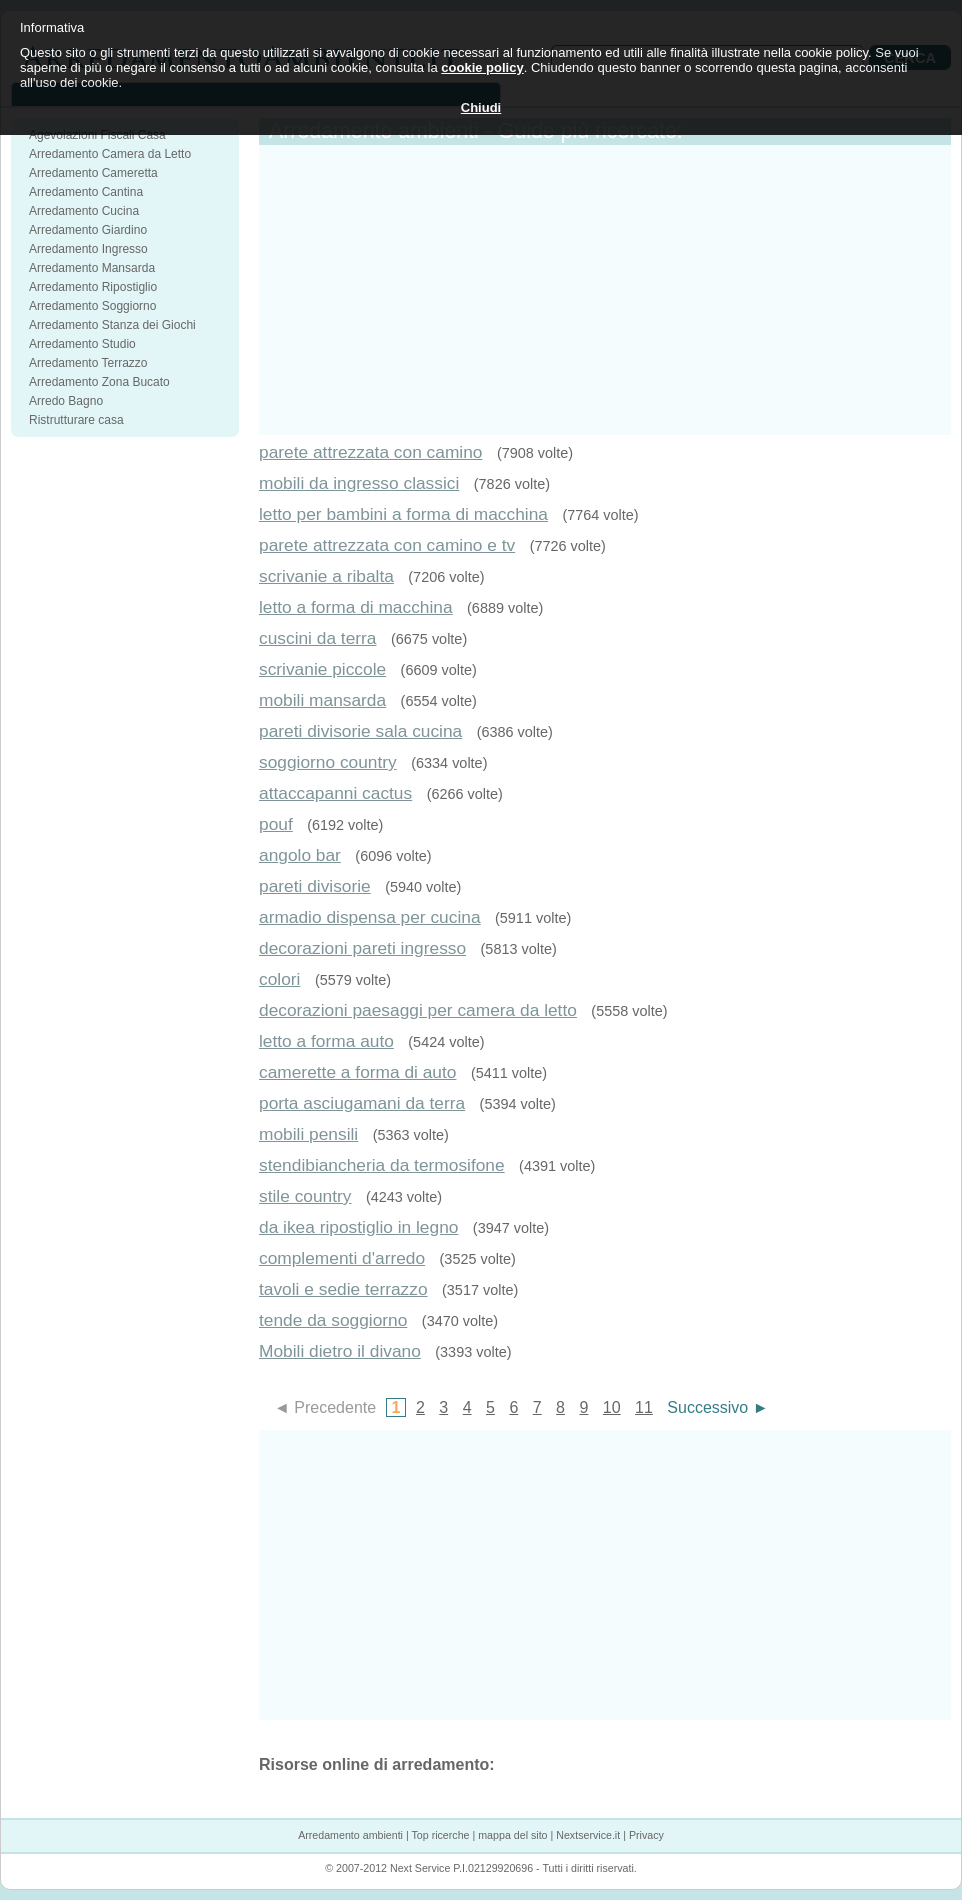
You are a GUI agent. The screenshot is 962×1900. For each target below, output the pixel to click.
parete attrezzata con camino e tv (387, 545)
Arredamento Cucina (84, 211)
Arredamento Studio (82, 344)
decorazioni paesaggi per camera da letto (418, 1010)
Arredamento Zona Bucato (99, 382)
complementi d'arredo (342, 1258)
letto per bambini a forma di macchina (403, 514)
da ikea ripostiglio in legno (358, 1227)
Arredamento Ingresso (88, 249)
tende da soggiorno (333, 1320)
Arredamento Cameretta (93, 173)
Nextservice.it (588, 1835)
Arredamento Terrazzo (88, 363)
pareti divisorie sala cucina (360, 731)
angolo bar (300, 855)
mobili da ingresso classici (359, 483)
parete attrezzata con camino (370, 452)
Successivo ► (717, 1407)
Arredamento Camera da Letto (110, 154)
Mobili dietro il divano (340, 1351)
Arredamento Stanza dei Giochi (112, 325)
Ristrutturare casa (76, 420)
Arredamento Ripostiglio (93, 287)
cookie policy (482, 67)
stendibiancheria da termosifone (382, 1165)
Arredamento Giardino (88, 230)
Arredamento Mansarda (92, 268)
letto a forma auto (326, 1041)
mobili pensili (308, 1134)
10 (612, 1407)
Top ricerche (440, 1835)
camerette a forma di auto (357, 1072)
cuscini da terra (318, 638)
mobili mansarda (322, 700)
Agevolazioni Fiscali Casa (97, 135)
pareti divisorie (315, 886)
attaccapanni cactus (335, 793)
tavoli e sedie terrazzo (343, 1289)
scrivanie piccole (322, 669)
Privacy (646, 1835)
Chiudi (481, 107)
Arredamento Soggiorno (92, 306)
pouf (276, 824)
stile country (305, 1196)
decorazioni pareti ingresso (362, 948)
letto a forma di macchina (356, 607)
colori (279, 979)
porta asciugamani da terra (362, 1103)
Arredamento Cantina (86, 192)
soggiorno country (328, 762)
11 (644, 1407)
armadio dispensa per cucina (370, 917)
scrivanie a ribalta (326, 576)
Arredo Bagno (66, 401)
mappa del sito (512, 1835)
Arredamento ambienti (350, 1835)
